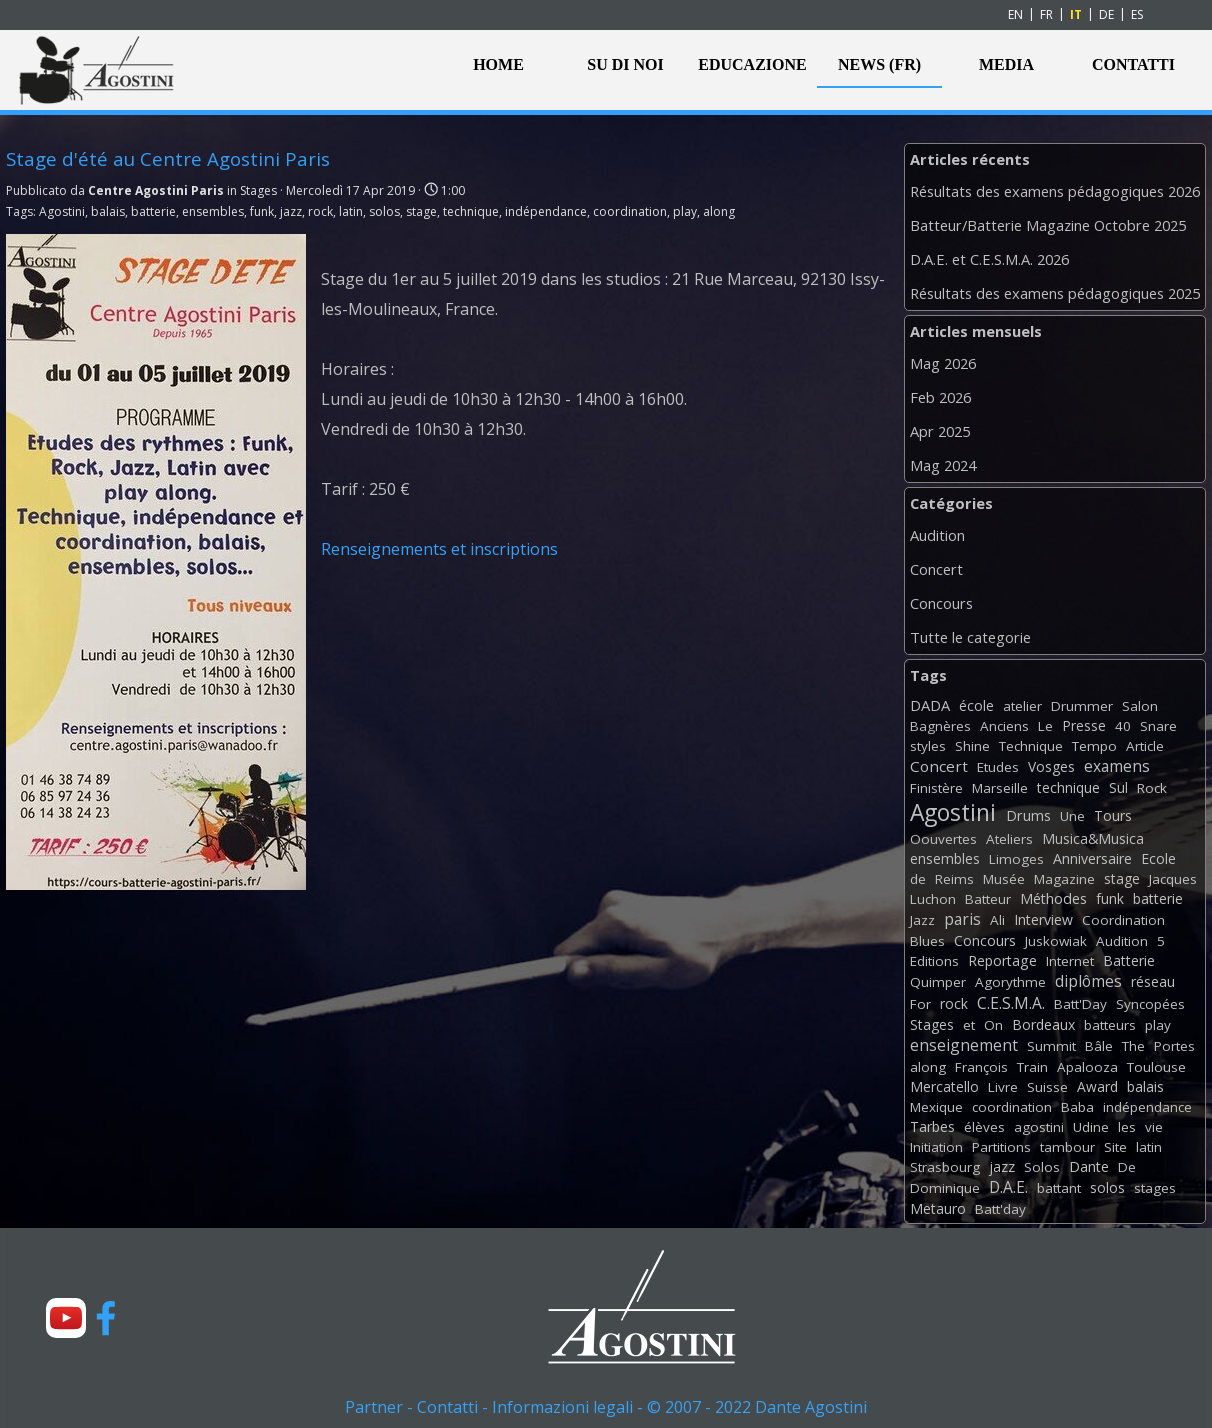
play (685, 211)
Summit (1051, 1046)
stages (1155, 1188)
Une (1072, 816)
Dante (1089, 1166)
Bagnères (940, 726)
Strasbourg (945, 1167)
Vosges (1051, 766)
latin (351, 211)
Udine (1091, 1127)
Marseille (1000, 788)
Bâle (1099, 1046)
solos (384, 211)
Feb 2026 (940, 397)
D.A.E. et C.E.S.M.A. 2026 (989, 259)
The (1133, 1046)
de (918, 879)
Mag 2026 (943, 363)
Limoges (1016, 859)
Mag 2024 (943, 465)
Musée (1004, 879)
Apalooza (1087, 1067)
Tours (1113, 815)
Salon (1140, 706)
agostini (1039, 1127)
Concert (936, 569)
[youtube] (66, 1318)
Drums (1028, 815)
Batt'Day (1080, 1004)
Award (1097, 1086)
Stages (932, 1024)
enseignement (964, 1045)
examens (1117, 766)
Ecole (1158, 858)
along (719, 211)
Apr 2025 (940, 431)
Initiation (936, 1147)
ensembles (213, 211)
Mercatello (944, 1086)
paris (962, 919)
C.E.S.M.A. (1011, 1003)
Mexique (936, 1107)
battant (1059, 1188)
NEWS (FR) (879, 64)
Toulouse (1156, 1067)
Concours (941, 603)
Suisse (1047, 1087)
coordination (630, 211)
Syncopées (1150, 1004)
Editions (934, 961)
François (981, 1067)
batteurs (1110, 1025)
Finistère (936, 788)
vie (1154, 1127)
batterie (153, 211)
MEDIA (1006, 64)
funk (262, 211)
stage (421, 211)
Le (1045, 726)
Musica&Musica (1093, 838)
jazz (291, 211)
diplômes (1088, 981)
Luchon (933, 899)
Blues (927, 941)
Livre (1003, 1087)
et (969, 1025)
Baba (1077, 1107)
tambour (1067, 1147)
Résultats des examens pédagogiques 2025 (1055, 293)
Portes (1174, 1046)
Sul (1118, 787)
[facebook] (106, 1318)
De (1127, 1167)
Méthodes (1053, 898)
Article (1145, 746)
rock (320, 211)
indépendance (546, 211)
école (976, 705)
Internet (1070, 961)
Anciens (1004, 726)
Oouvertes (943, 839)
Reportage (1002, 960)
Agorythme (1010, 982)
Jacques (1173, 879)
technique (471, 211)
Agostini (62, 211)
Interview (1043, 919)
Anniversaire (1092, 858)
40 (1123, 726)
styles (928, 746)
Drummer (1082, 706)
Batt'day (1000, 1209)
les (1127, 1127)
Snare (1158, 726)
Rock (1152, 788)
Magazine (1064, 879)
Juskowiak (1056, 941)
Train (1032, 1067)
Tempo (1094, 746)
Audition (937, 535)
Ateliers (1009, 839)
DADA (930, 705)
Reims (954, 879)
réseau (1153, 981)
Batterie (1129, 960)
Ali (997, 920)
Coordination (1123, 920)
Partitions (1001, 1147)
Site (1115, 1147)
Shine (972, 746)
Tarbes (932, 1126)
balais (108, 211)
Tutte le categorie (970, 637)
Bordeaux (1043, 1024)
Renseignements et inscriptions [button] (439, 549)
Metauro (938, 1208)
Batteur (988, 899)
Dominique (945, 1188)
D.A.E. (1008, 1187)
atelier (1022, 706)
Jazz (922, 920)
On (993, 1025)
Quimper (938, 982)
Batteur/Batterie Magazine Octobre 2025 (1048, 225)
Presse (1084, 725)
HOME (498, 64)
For (920, 1004)
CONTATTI (1133, 64)
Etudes (998, 767)
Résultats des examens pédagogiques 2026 (1055, 191)
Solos (1042, 1167)
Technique (1031, 746)
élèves (984, 1127)
